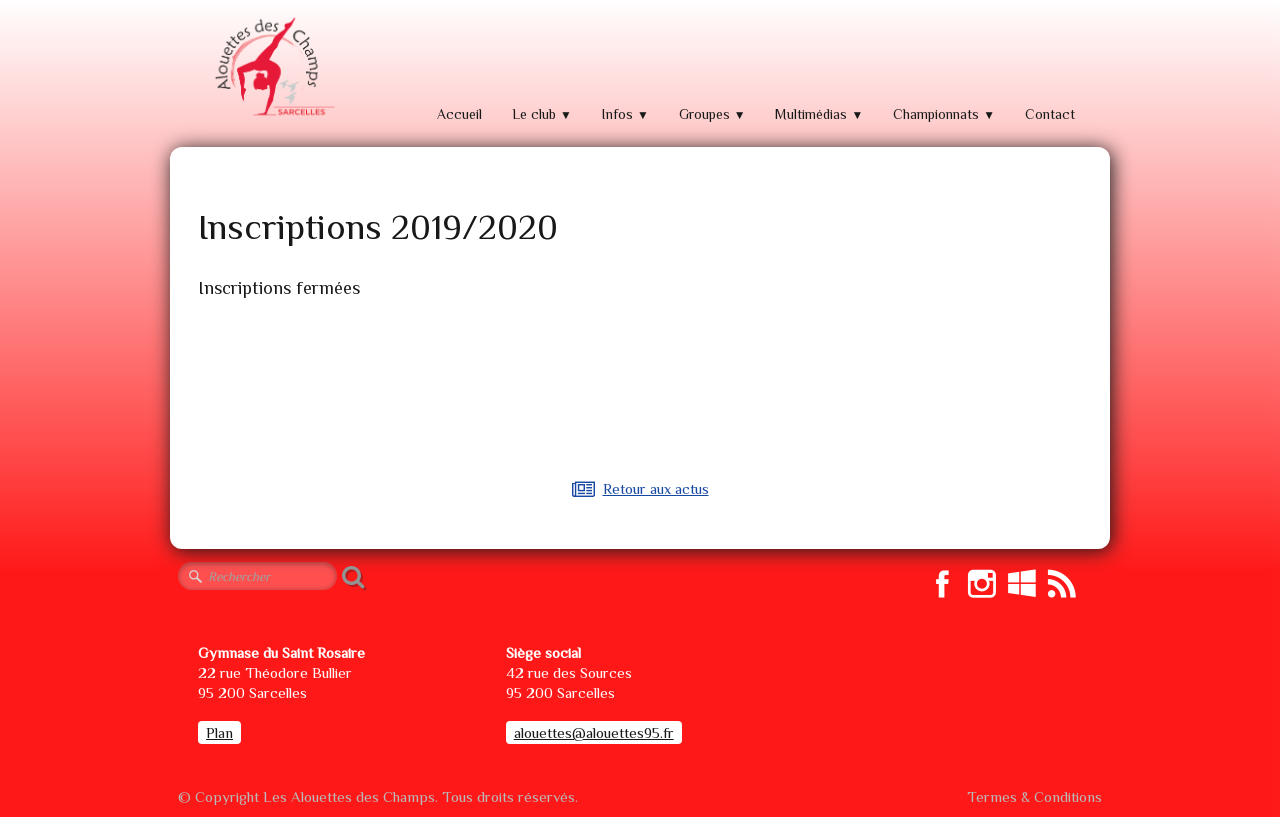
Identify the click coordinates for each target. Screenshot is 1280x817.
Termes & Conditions (1034, 796)
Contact (1050, 114)
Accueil (459, 114)
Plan (219, 732)
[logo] (272, 67)
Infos (625, 114)
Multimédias (819, 114)
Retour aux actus (640, 488)
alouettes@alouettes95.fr (594, 732)
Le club (542, 114)
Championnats (944, 114)
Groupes (712, 114)
